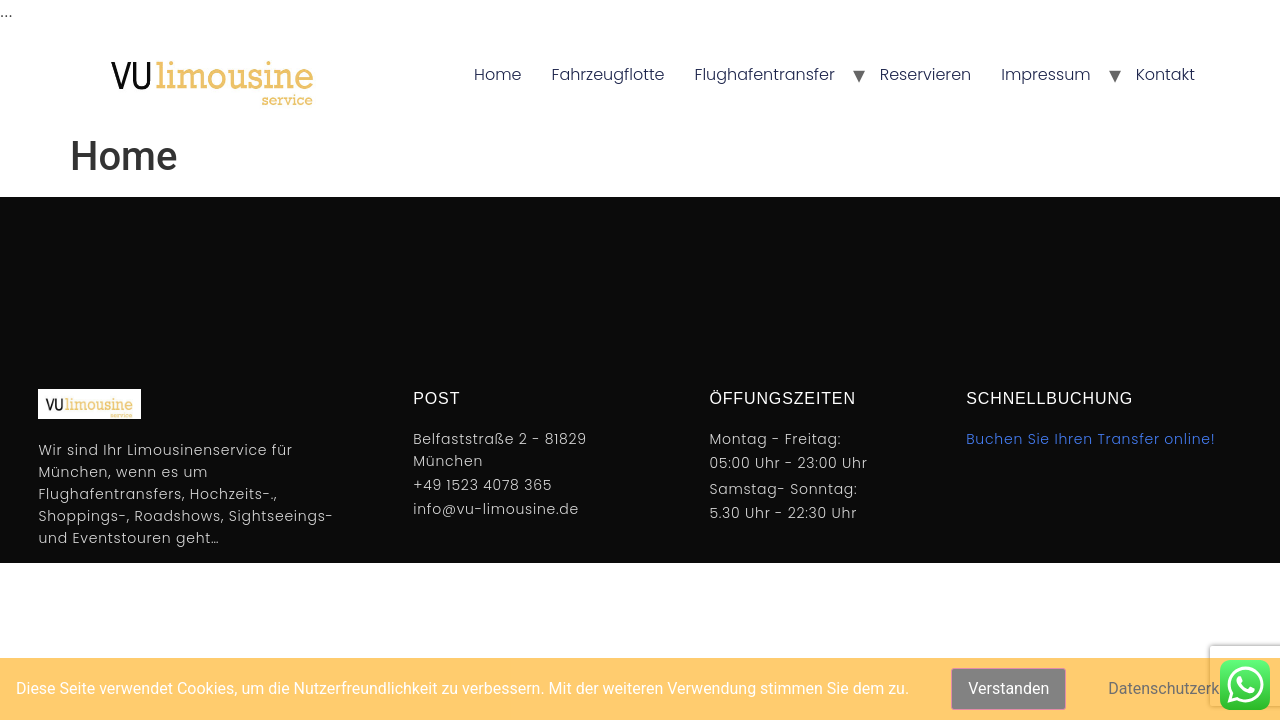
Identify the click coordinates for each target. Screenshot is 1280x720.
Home (497, 74)
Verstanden (1008, 688)
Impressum (1045, 74)
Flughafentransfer (765, 74)
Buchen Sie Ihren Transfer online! (1090, 439)
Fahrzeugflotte (608, 74)
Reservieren (926, 74)
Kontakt (1165, 74)
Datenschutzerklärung (1186, 688)
